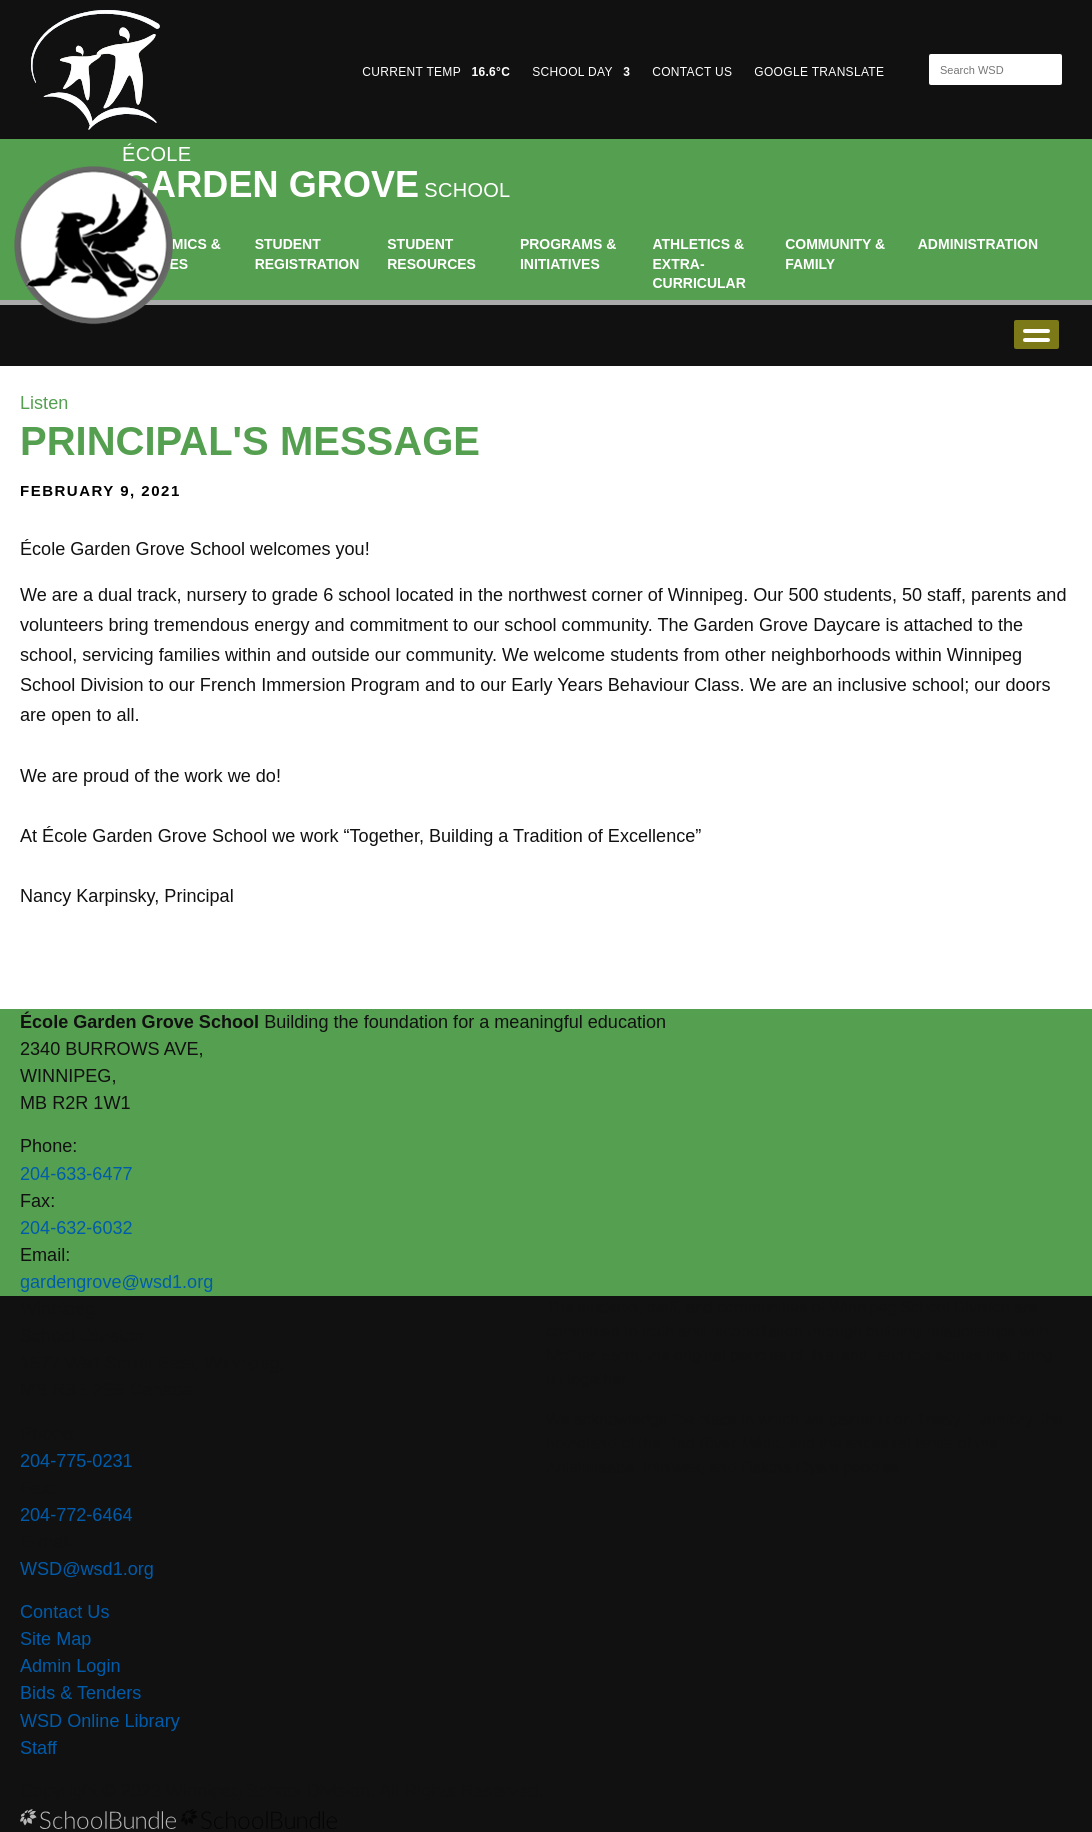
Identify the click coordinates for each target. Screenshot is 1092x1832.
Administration (978, 244)
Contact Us (64, 1612)
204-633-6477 (76, 1174)
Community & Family (835, 254)
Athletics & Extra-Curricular (699, 263)
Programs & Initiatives (568, 254)
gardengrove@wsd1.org (116, 1282)
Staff (38, 1748)
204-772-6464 (76, 1515)
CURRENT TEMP (436, 72)
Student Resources (431, 254)
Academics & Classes (171, 254)
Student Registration (307, 254)
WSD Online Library (100, 1721)
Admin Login (70, 1666)
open (1036, 334)
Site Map (55, 1639)
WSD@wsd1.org (87, 1569)
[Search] (978, 69)
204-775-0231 (76, 1461)
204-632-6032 (76, 1228)
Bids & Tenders (80, 1693)
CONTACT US (692, 72)
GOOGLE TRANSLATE (821, 72)
